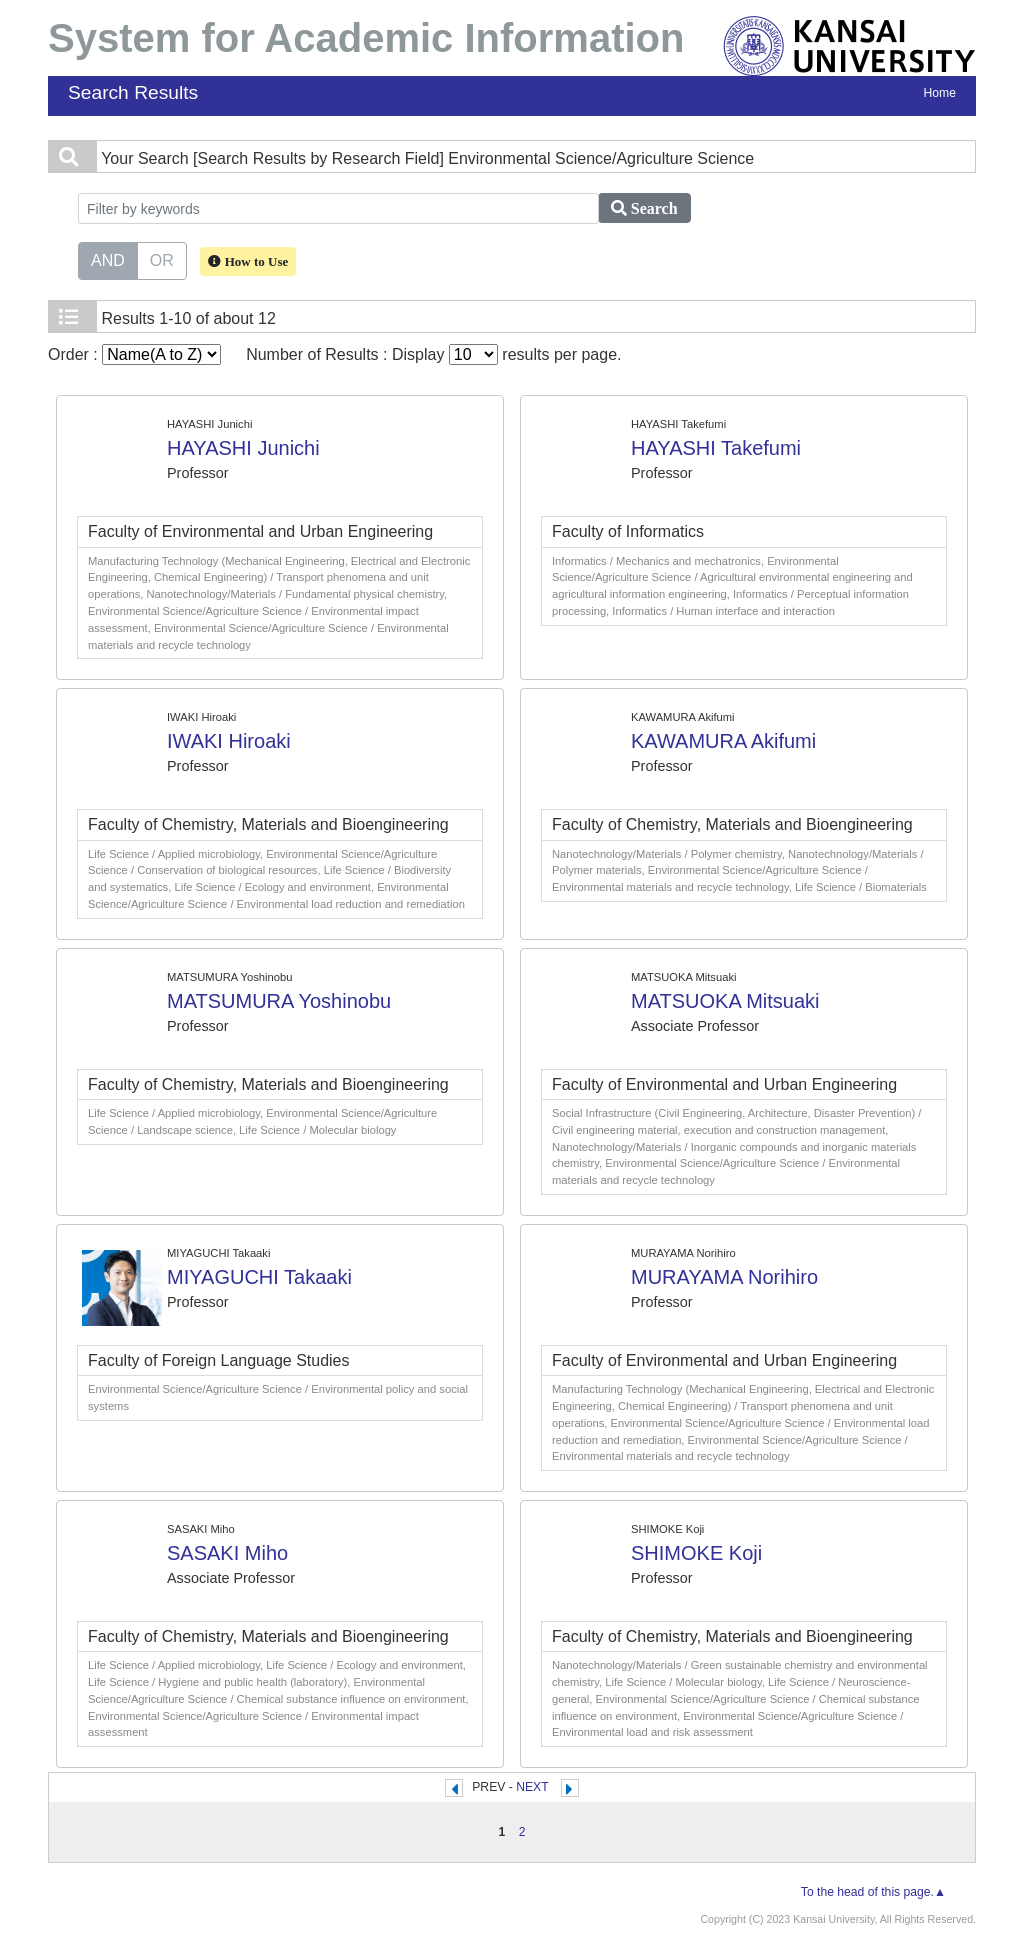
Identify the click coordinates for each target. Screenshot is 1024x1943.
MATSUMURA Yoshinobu (279, 1001)
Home (940, 93)
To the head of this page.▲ (873, 1892)
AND (108, 259)
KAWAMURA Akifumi (723, 741)
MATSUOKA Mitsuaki (725, 1001)
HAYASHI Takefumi (716, 448)
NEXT (532, 1787)
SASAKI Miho (227, 1553)
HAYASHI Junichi (243, 448)
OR (162, 259)
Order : (134, 354)
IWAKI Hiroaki (229, 741)
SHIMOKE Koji (696, 1553)
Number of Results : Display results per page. (433, 354)
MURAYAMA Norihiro (724, 1277)
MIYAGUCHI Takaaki (259, 1277)
